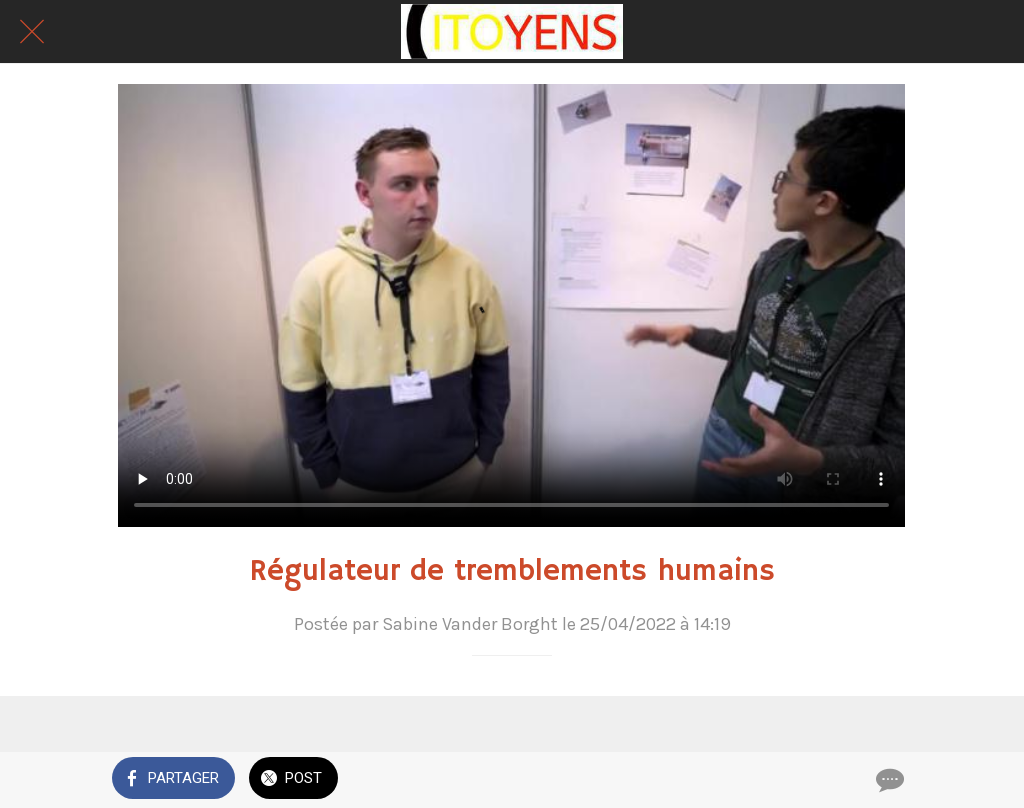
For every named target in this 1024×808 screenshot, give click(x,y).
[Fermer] (32, 32)
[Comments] (888, 780)
